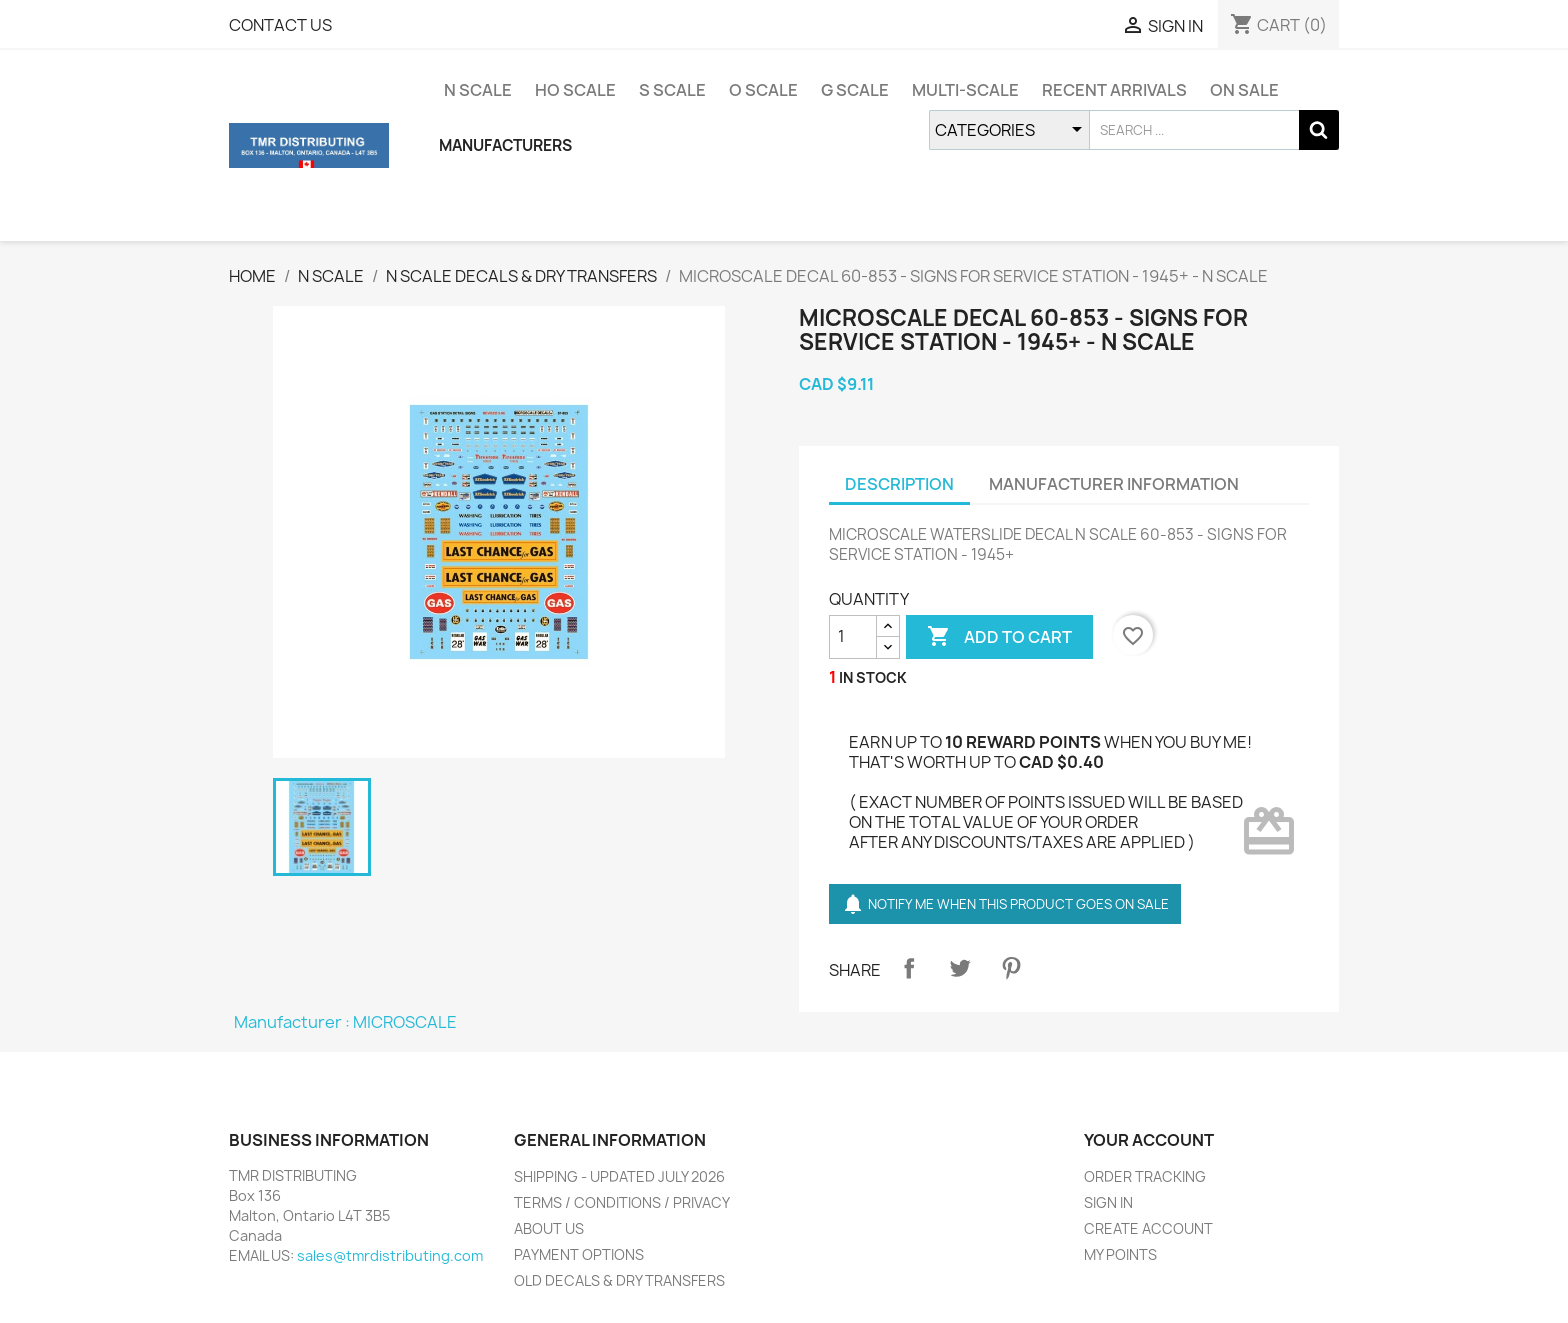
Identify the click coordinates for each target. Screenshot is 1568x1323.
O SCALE (763, 90)
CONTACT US (280, 25)
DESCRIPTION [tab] (899, 484)
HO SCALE (575, 90)
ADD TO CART (999, 637)
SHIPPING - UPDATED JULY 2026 (619, 1176)
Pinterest (1011, 968)
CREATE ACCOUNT (1148, 1228)
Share (909, 968)
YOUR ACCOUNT (1149, 1140)
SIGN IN (1108, 1202)
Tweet (960, 968)
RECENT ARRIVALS (1114, 90)
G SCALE (855, 90)
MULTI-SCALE (965, 90)
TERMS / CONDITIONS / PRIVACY (622, 1202)
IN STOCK (873, 677)
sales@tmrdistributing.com (390, 1255)
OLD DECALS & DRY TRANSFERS (619, 1280)
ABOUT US (549, 1228)
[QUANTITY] (853, 637)
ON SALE (1244, 90)
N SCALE (478, 90)
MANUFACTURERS (505, 145)
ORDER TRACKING (1145, 1176)
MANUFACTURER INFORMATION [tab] (1114, 484)
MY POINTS (1120, 1254)
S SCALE (672, 90)
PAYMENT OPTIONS (579, 1254)
